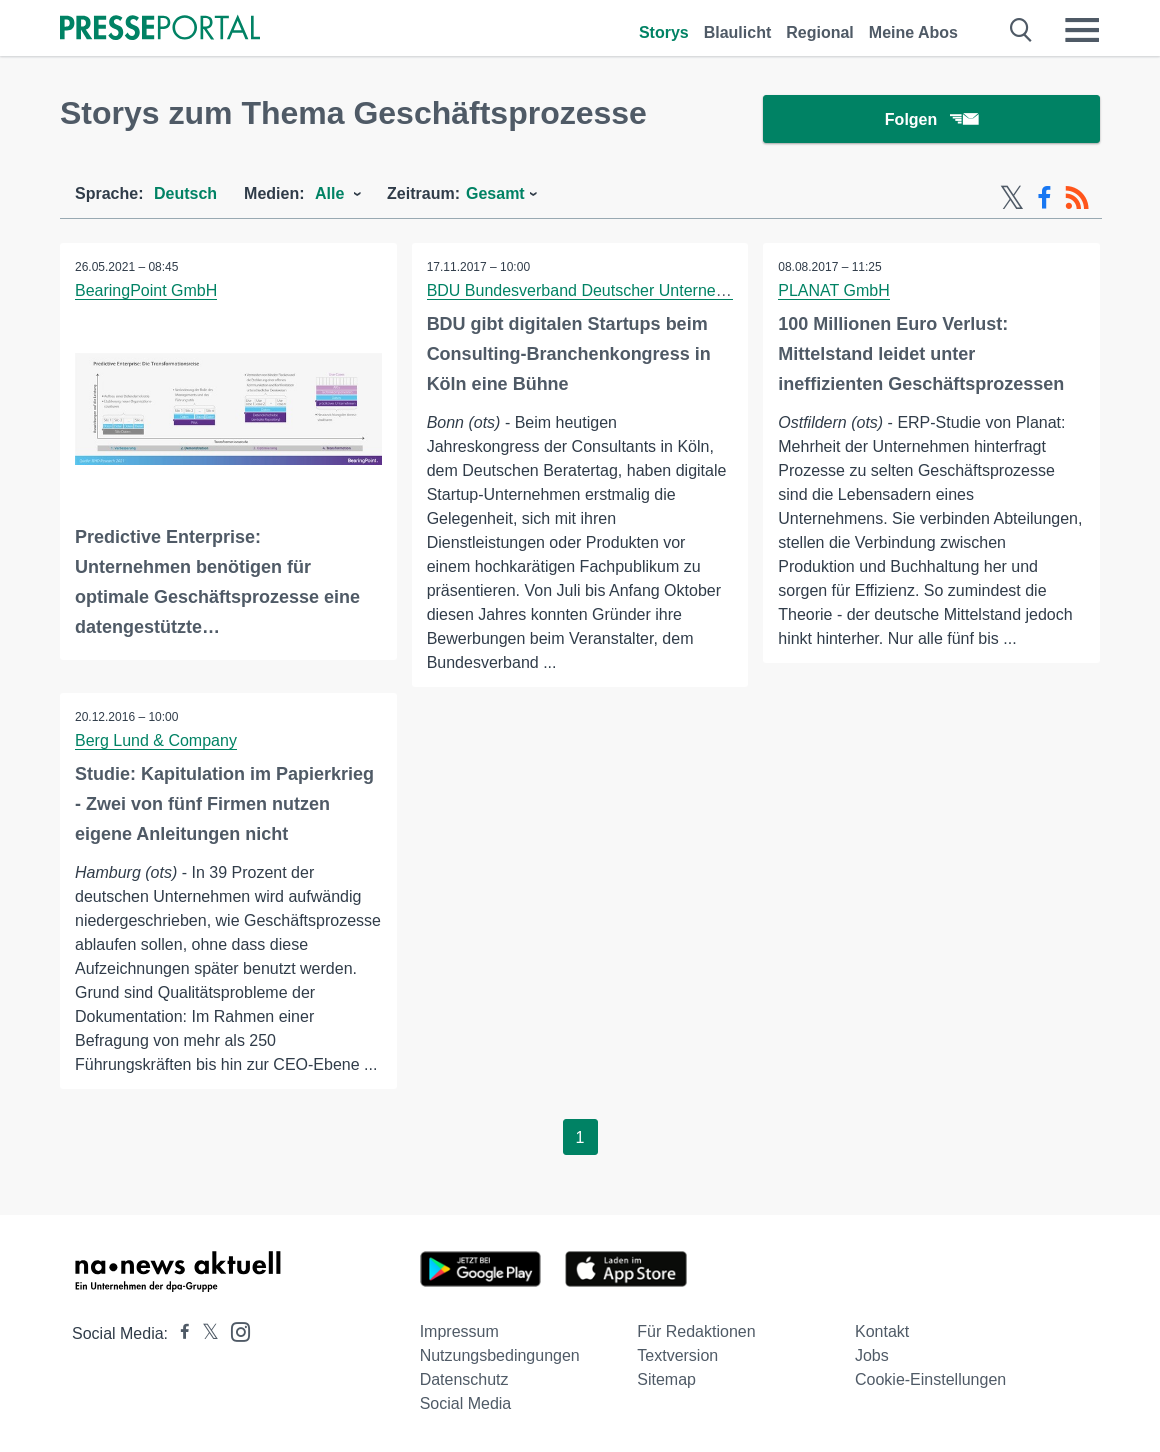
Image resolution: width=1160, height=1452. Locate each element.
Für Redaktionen (696, 1331)
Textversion (677, 1355)
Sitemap (666, 1379)
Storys (664, 32)
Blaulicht (738, 32)
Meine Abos (913, 32)
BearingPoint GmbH (146, 290)
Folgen (931, 119)
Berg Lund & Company (156, 740)
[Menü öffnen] (1082, 30)
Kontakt (882, 1331)
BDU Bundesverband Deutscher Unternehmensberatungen (636, 290)
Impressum (459, 1331)
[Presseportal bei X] (204, 1333)
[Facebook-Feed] (1044, 198)
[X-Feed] (1012, 198)
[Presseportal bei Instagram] (234, 1330)
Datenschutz (464, 1379)
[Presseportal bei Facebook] (179, 1333)
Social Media (466, 1403)
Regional (820, 32)
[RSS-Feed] (1077, 198)
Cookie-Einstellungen (930, 1379)
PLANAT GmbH (833, 290)
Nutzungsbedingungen (500, 1355)
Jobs (872, 1355)
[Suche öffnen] (1021, 30)
